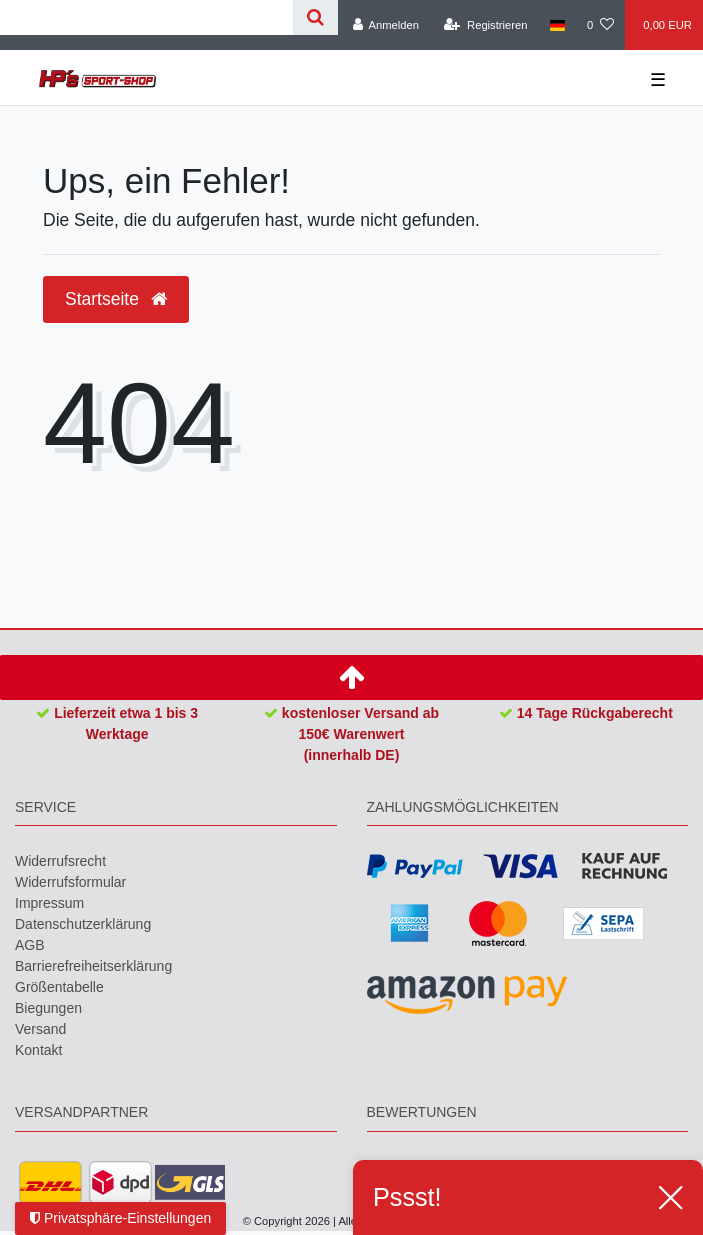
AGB (30, 945)
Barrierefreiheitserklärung (93, 966)
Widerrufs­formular (70, 882)
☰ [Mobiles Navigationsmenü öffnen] (658, 80)
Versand (40, 1029)
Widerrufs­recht (60, 861)
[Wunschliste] (600, 25)
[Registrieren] (485, 25)
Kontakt (38, 1050)
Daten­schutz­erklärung (83, 924)
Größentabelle (59, 987)
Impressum (49, 903)
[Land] (557, 25)
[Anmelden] (385, 25)
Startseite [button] (116, 299)
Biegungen (48, 1008)
